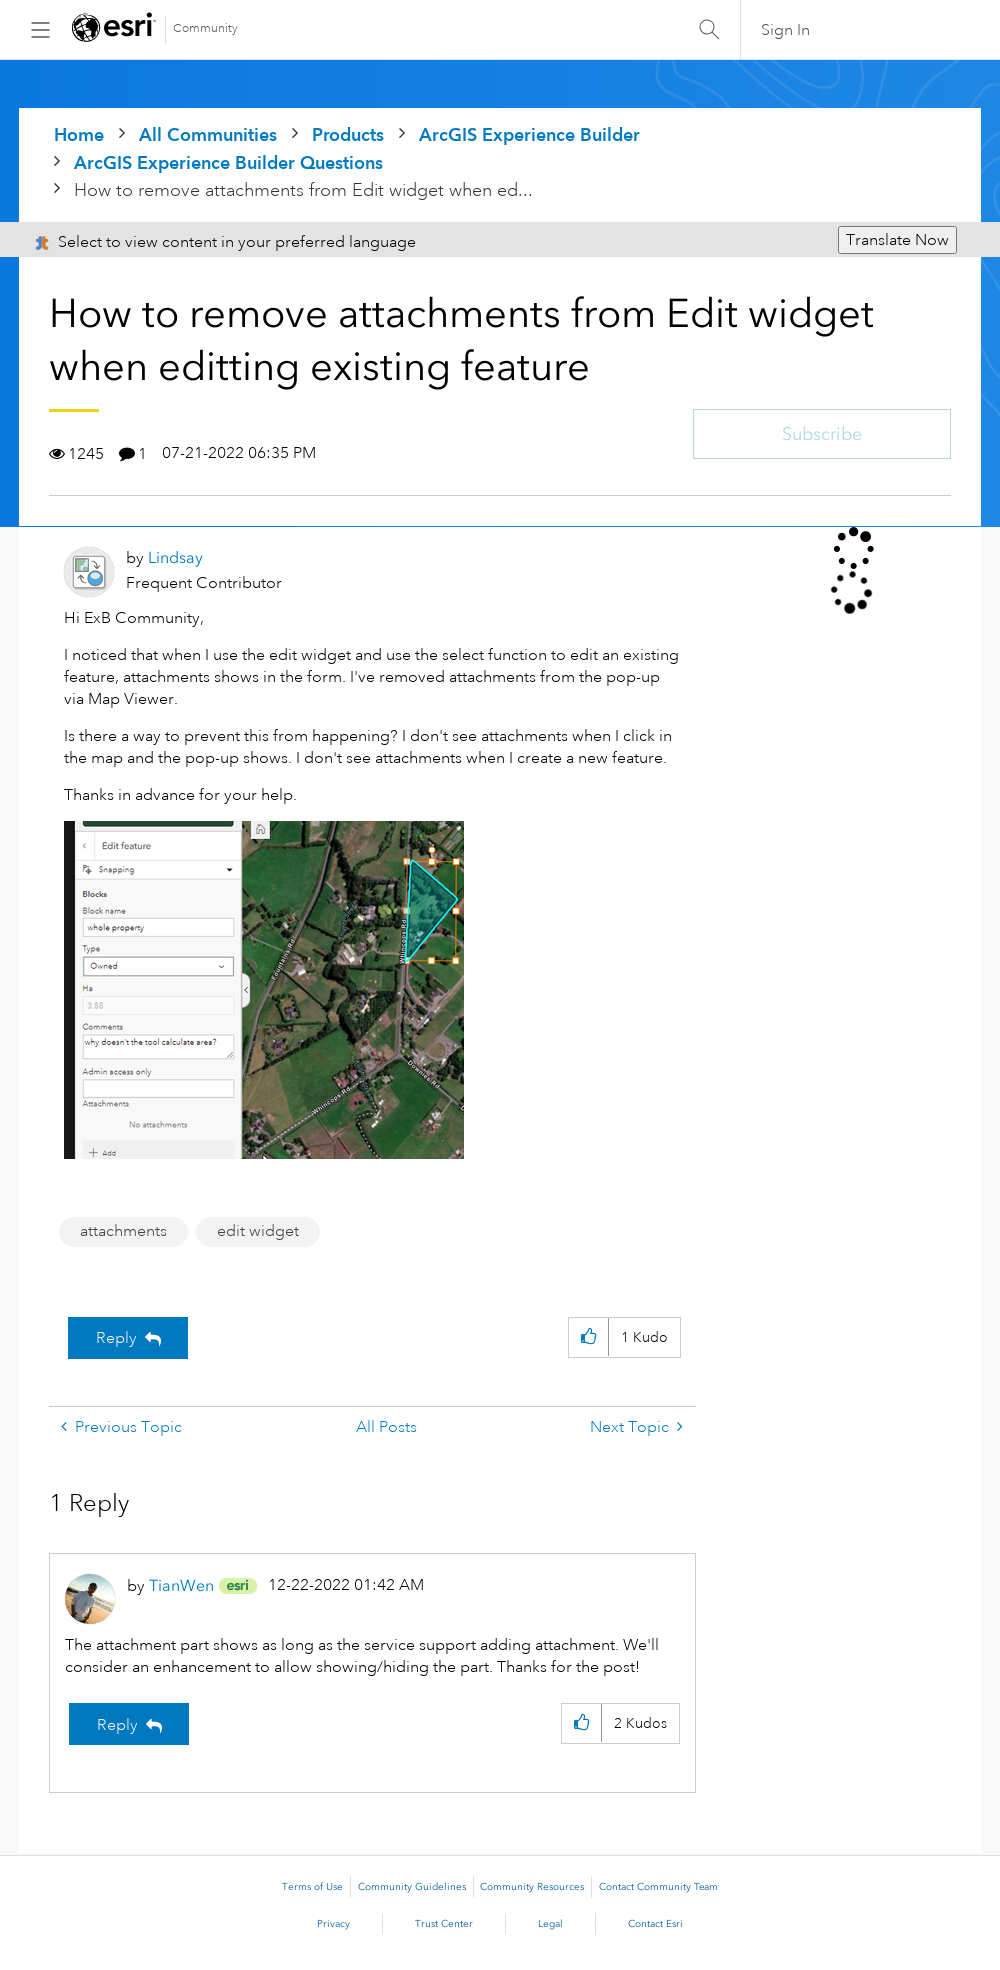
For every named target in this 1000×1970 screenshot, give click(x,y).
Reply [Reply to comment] (117, 1725)
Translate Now (897, 240)
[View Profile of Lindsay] (175, 557)
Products (348, 134)
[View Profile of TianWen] (181, 1585)
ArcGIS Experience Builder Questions (228, 162)
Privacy (333, 1924)
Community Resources (532, 1887)
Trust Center (444, 1924)
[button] (264, 990)
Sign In (785, 30)
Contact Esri (655, 1924)
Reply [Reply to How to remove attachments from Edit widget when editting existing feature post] (116, 1338)
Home (79, 134)
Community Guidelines (412, 1887)
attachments (123, 1231)
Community (205, 28)
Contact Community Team (658, 1887)
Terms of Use (312, 1887)
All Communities (208, 134)
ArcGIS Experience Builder (529, 134)
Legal (550, 1924)
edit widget (258, 1231)
